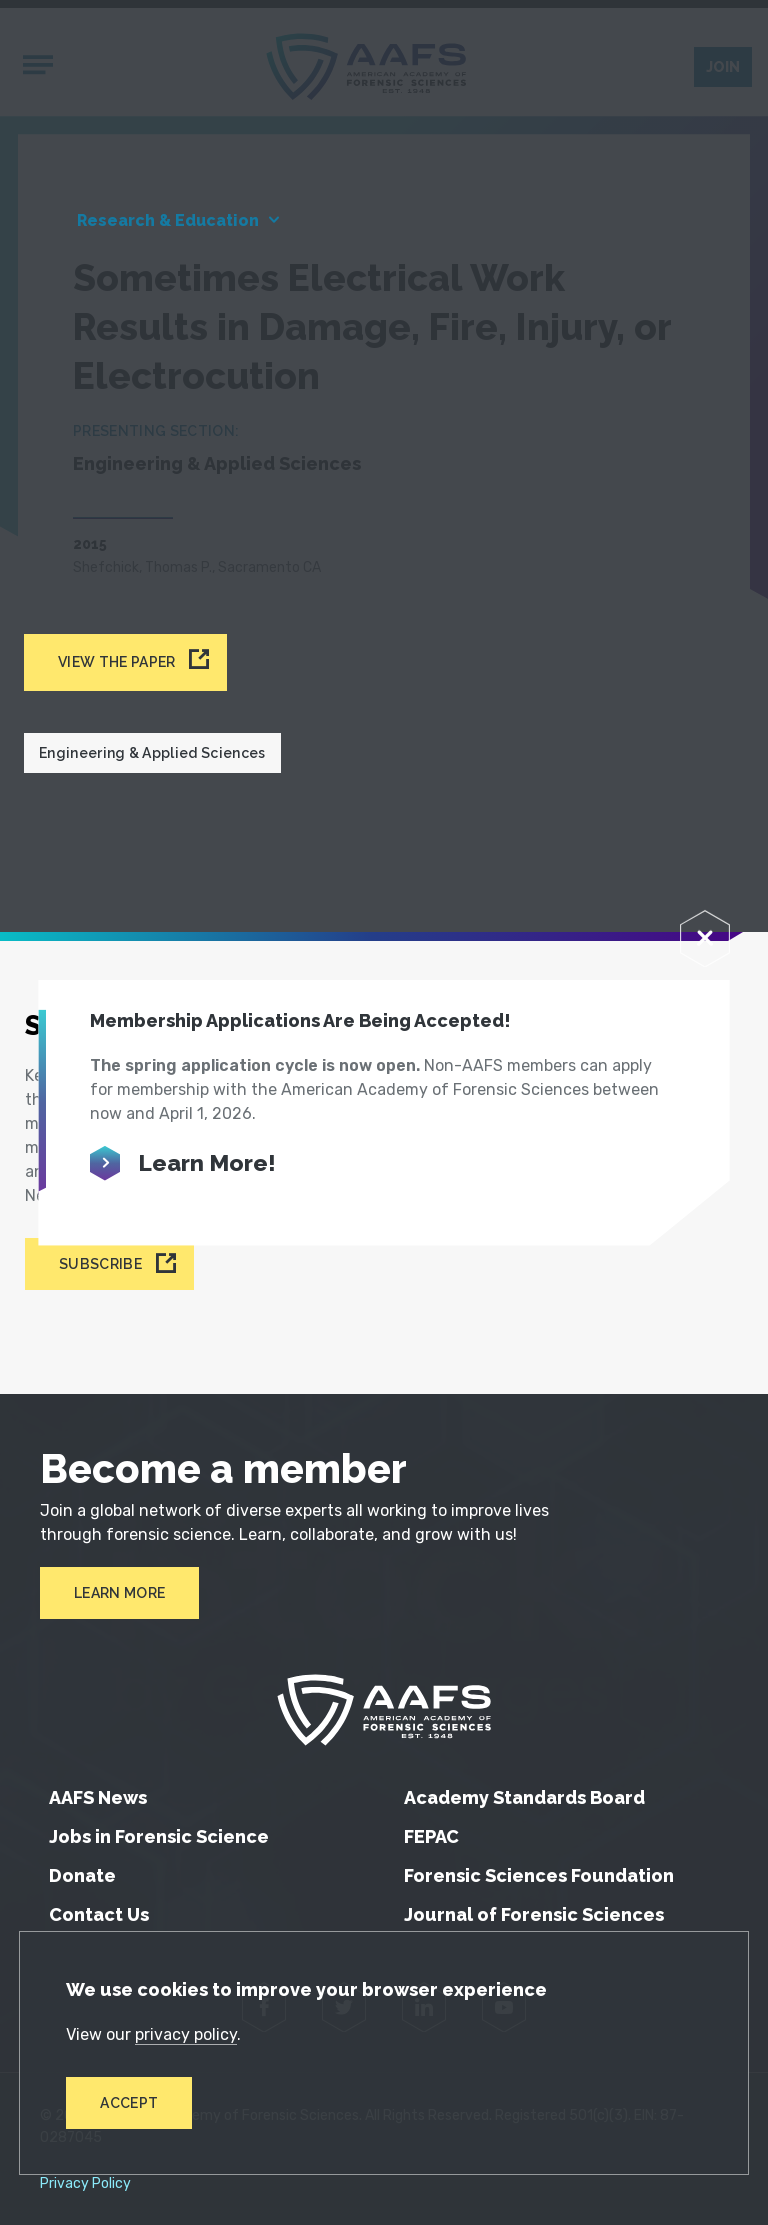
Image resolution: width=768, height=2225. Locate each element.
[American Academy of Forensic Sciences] (384, 1710)
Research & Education (168, 220)
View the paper (116, 662)
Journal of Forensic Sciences (534, 1914)
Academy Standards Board (524, 1797)
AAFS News (98, 1797)
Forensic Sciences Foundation (539, 1875)
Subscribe (100, 1264)
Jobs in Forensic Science (159, 1836)
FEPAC (431, 1836)
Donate (82, 1875)
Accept (129, 2103)
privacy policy (186, 2034)
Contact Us (99, 1914)
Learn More (119, 1593)
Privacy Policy (85, 2184)
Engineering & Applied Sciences (152, 753)
